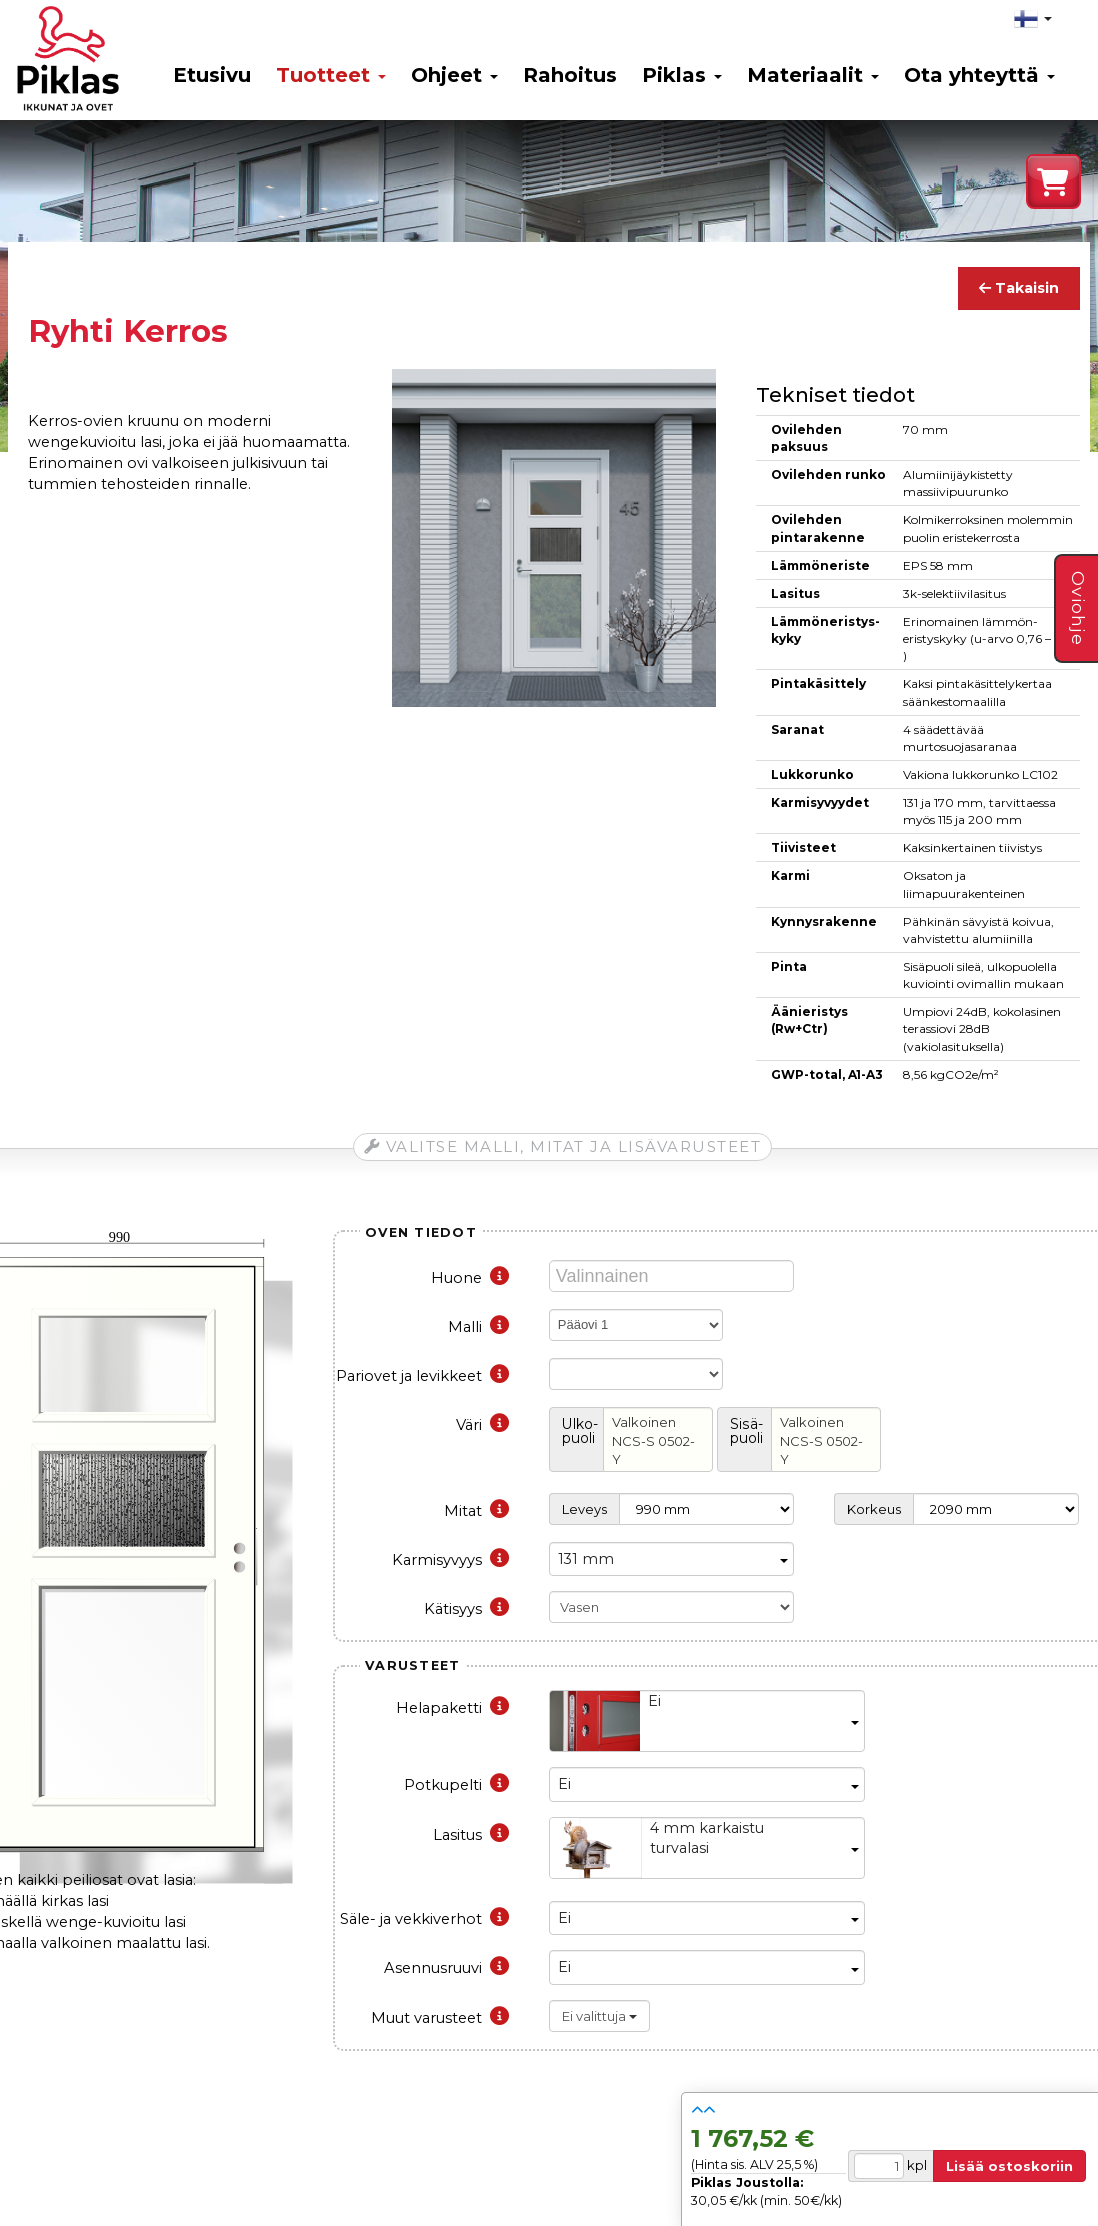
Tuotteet (331, 75)
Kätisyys (466, 1609)
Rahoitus (570, 75)
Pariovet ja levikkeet (422, 1376)
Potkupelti (456, 1785)
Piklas (682, 75)
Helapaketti (452, 1708)
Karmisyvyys (450, 1560)
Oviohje (1078, 608)
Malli (478, 1327)
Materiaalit (813, 75)
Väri (482, 1425)
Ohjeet (454, 75)
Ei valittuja (599, 2016)
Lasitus (471, 1835)
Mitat (476, 1511)
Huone (470, 1278)
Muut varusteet (440, 2018)
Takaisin (1019, 288)
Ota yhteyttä (979, 75)
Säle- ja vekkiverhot (424, 1919)
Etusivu (212, 75)
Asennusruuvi (446, 1968)
